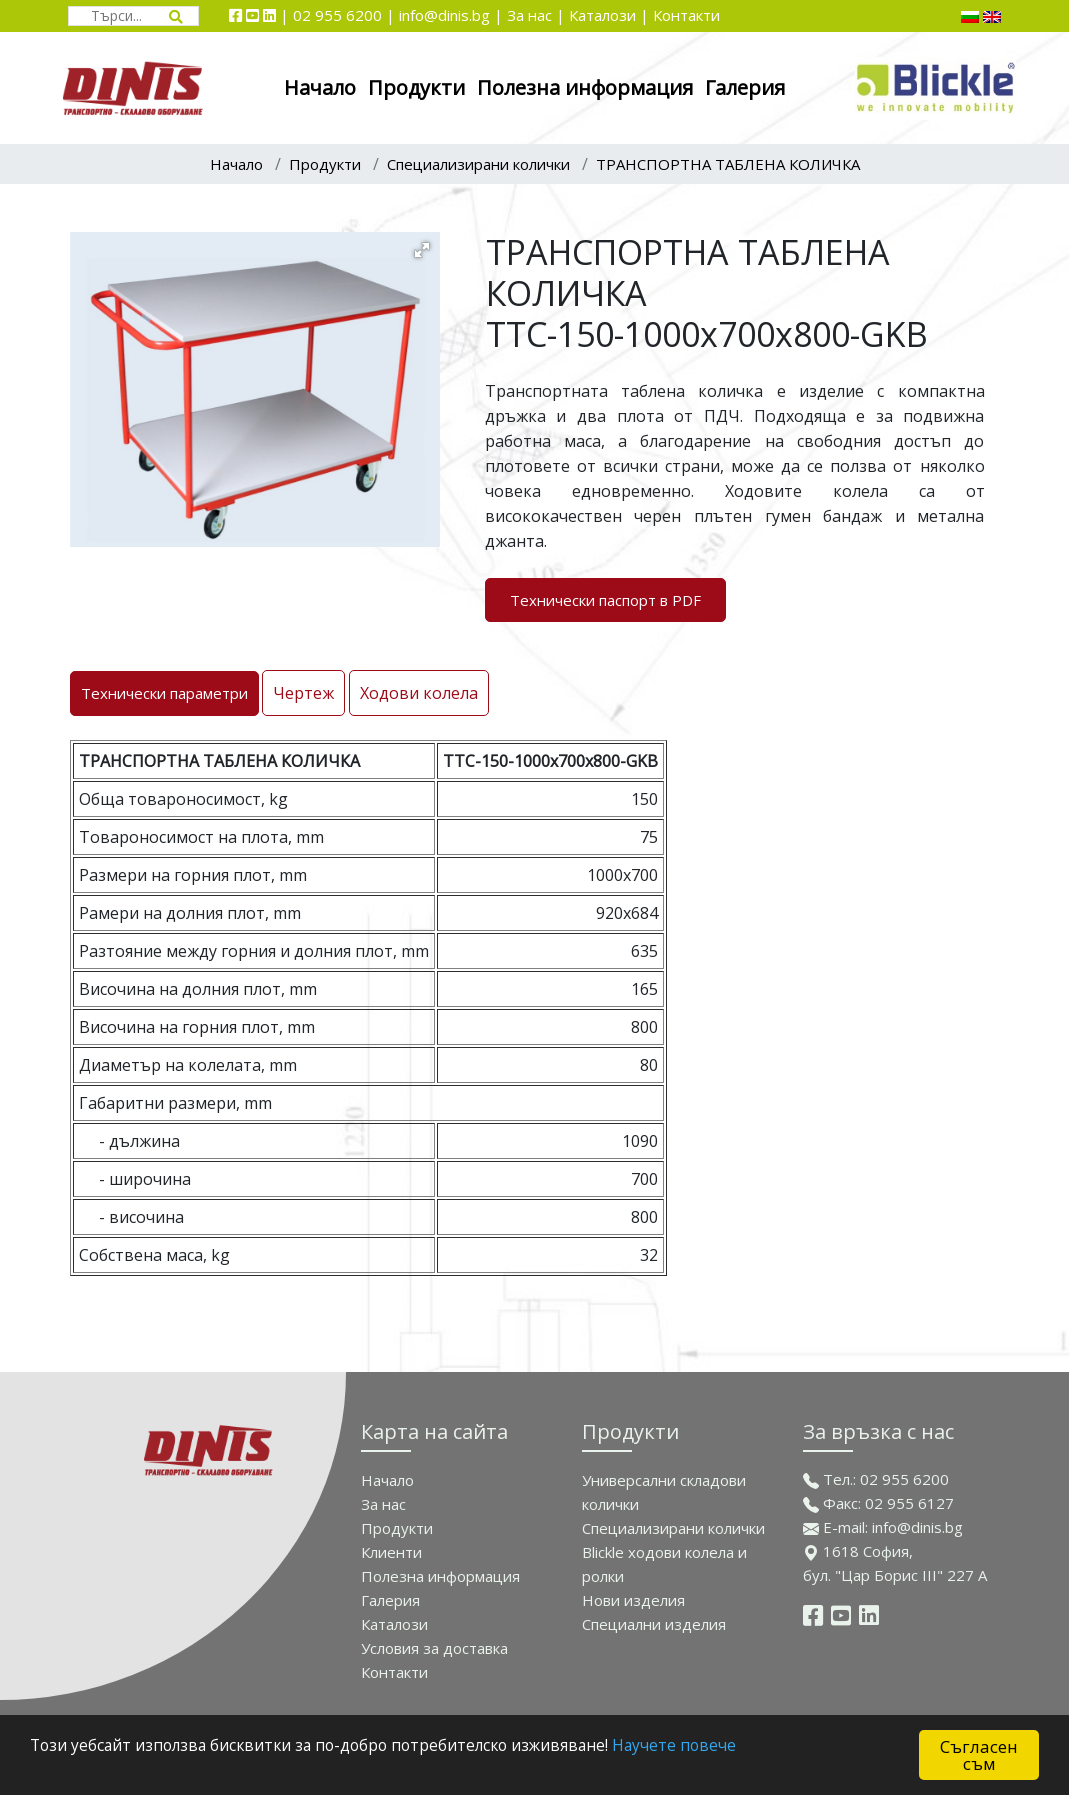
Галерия (745, 87)
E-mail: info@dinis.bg (883, 1527)
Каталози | (609, 15)
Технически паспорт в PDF (605, 600)
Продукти (416, 87)
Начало (320, 87)
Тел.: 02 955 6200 (876, 1479)
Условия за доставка (434, 1648)
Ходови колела (419, 693)
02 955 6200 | (346, 15)
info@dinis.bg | (453, 15)
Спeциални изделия (654, 1624)
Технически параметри (164, 693)
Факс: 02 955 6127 (878, 1503)
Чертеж (303, 693)
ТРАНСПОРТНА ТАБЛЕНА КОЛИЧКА (728, 164)
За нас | (536, 15)
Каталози (394, 1624)
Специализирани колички (478, 164)
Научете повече (740, 1747)
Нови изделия (633, 1600)
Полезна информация (585, 87)
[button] (422, 250)
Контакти (686, 15)
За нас (383, 1504)
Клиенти (391, 1552)
